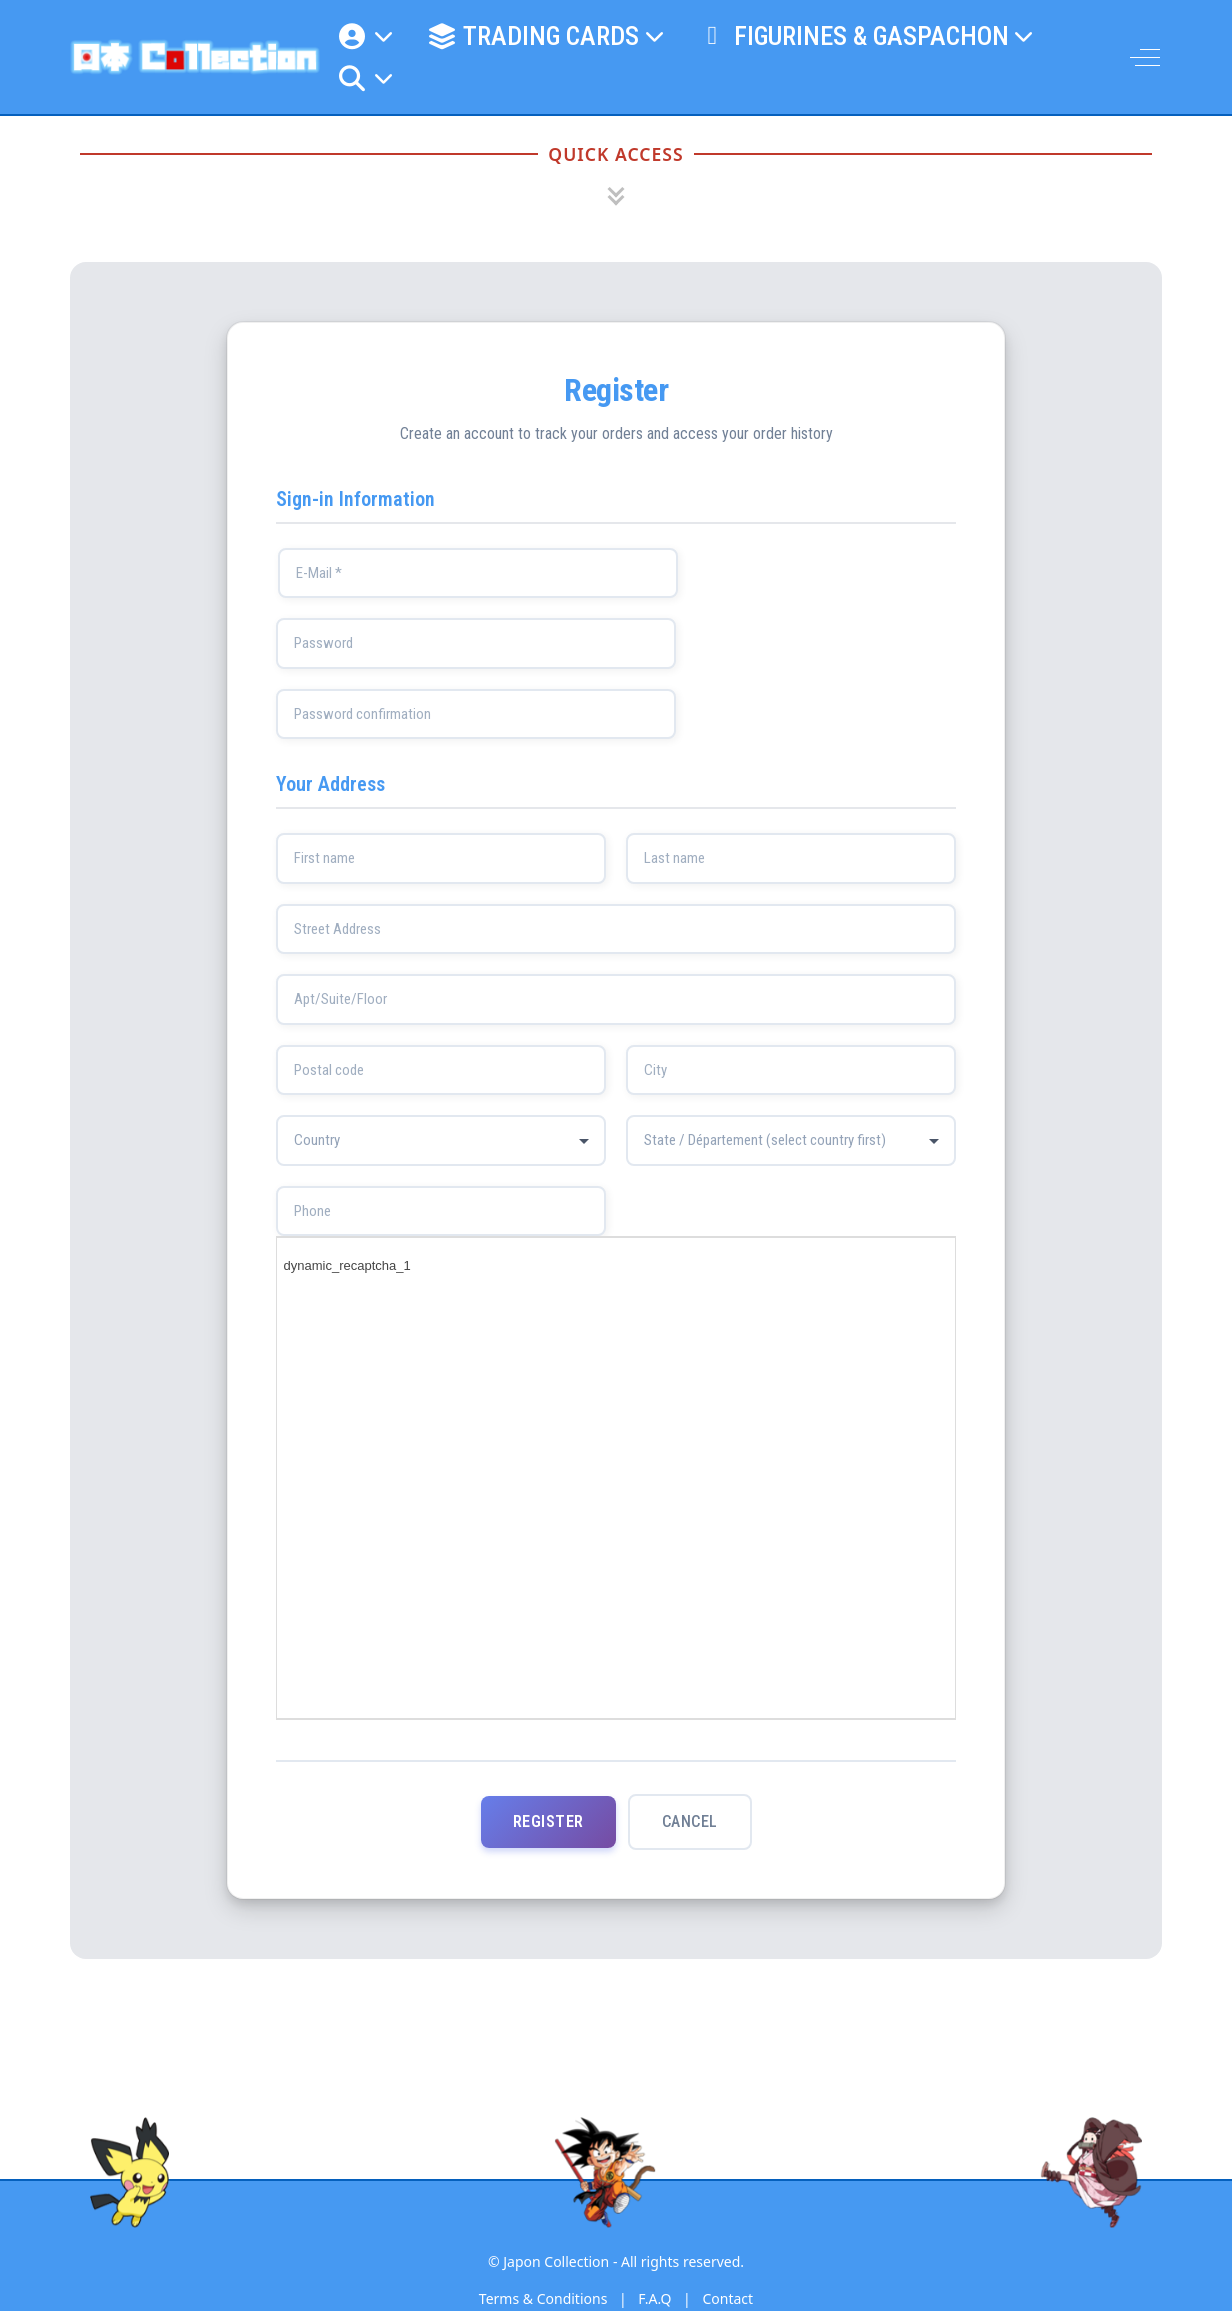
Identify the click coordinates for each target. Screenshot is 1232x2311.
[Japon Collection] (195, 57)
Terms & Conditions (543, 2299)
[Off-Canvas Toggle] (1145, 57)
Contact (727, 2299)
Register (548, 1822)
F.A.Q (654, 2299)
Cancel (690, 1822)
